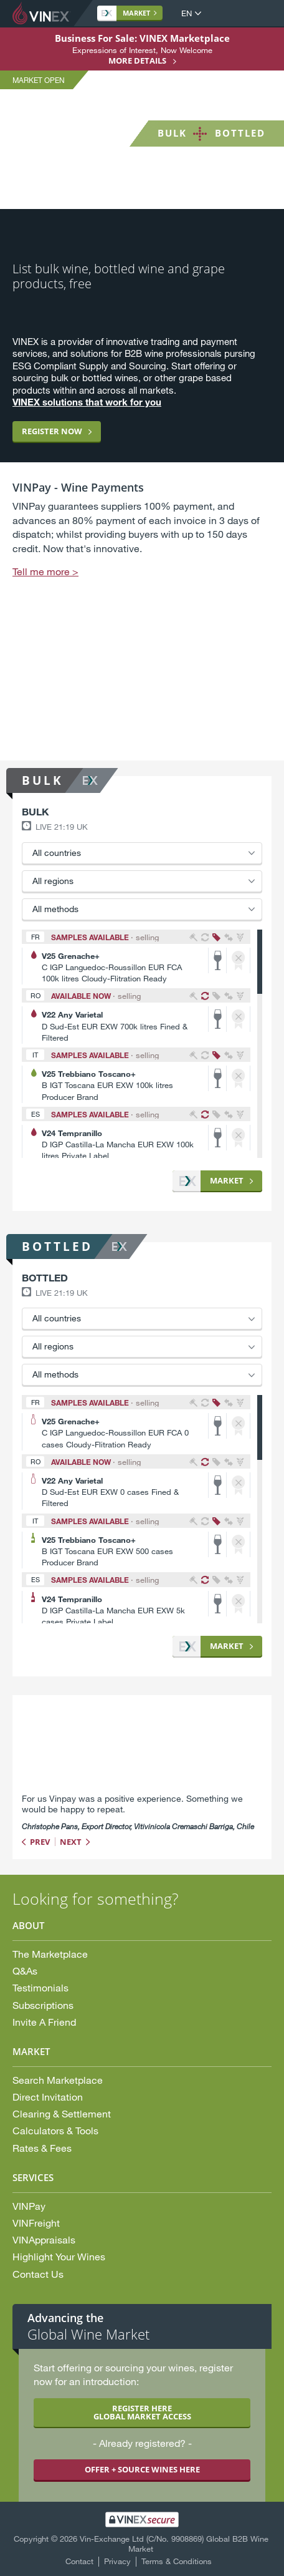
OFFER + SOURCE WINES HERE (142, 2469)
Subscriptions (42, 2005)
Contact (79, 2561)
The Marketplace (50, 1954)
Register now (52, 431)
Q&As (24, 1970)
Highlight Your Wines (58, 2256)
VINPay (28, 2206)
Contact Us (38, 2274)
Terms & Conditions (176, 2561)
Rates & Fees (42, 2148)
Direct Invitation (47, 2096)
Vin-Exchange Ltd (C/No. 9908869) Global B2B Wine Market (174, 2544)
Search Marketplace (57, 2080)
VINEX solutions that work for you (86, 401)
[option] (142, 614)
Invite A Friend (44, 2022)
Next (71, 1841)
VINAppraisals (43, 2239)
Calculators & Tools (55, 2130)
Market (126, 12)
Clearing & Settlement (61, 2113)
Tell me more (41, 571)
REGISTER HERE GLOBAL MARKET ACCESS (142, 2412)
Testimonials (40, 1987)
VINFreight (36, 2222)
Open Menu (262, 14)
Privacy (117, 2561)
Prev (40, 1841)
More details (137, 60)
